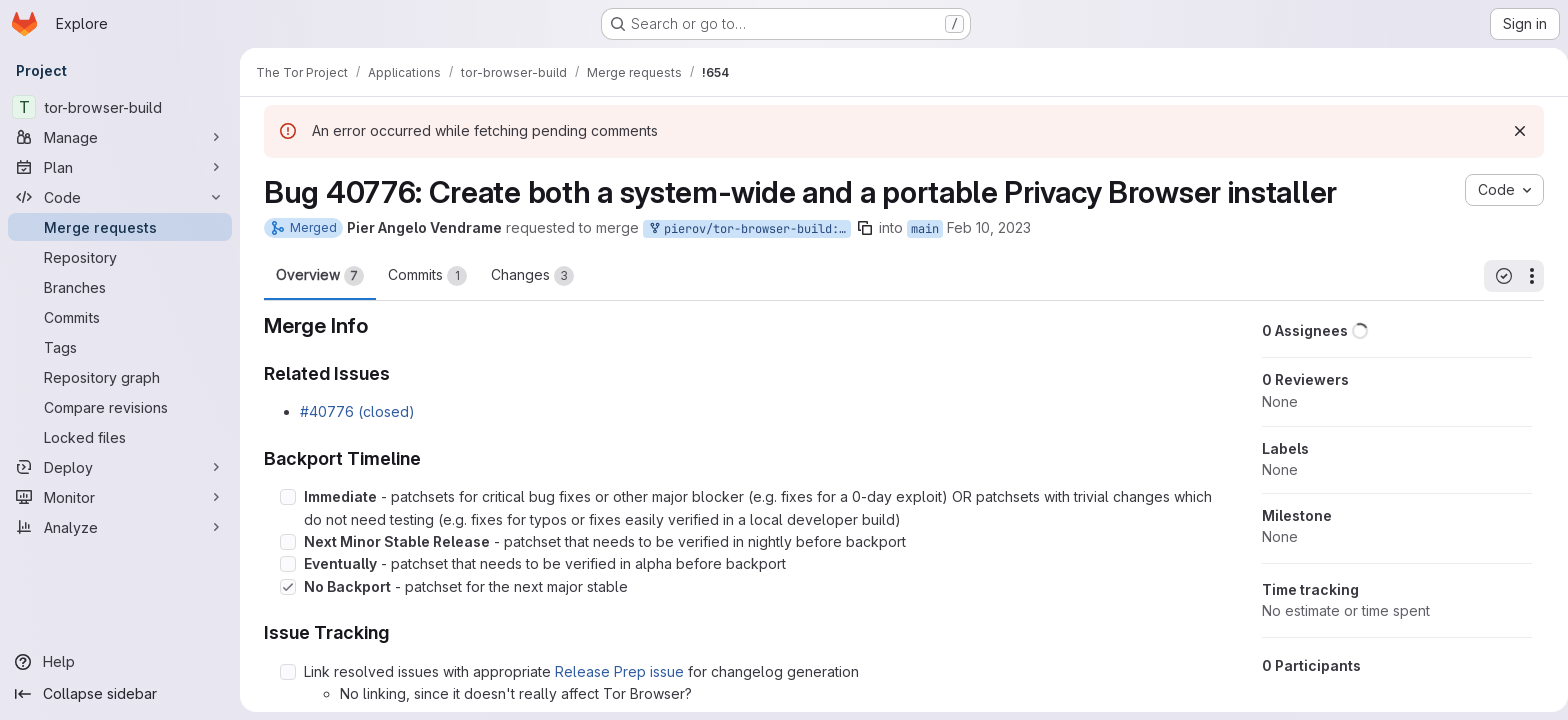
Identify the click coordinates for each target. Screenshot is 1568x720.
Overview (316, 276)
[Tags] (120, 347)
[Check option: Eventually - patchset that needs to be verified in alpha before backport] (284, 564)
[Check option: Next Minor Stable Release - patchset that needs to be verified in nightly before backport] (284, 542)
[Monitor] (120, 497)
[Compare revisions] (120, 407)
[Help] (120, 662)
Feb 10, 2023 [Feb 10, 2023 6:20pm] (985, 227)
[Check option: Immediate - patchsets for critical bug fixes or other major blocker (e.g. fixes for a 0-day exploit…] (284, 497)
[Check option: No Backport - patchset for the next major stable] (284, 587)
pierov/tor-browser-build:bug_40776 (745, 229)
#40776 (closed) (353, 411)
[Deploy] (120, 467)
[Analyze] (120, 527)
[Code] (120, 197)
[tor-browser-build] (120, 107)
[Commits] (120, 317)
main (921, 229)
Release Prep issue (615, 671)
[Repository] (120, 257)
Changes (528, 276)
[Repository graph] (120, 377)
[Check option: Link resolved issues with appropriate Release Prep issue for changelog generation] (284, 672)
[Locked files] (120, 437)
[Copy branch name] (861, 228)
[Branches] (120, 287)
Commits (423, 276)
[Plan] (120, 167)
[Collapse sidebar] (120, 694)
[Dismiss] (1516, 131)
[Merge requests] (120, 227)
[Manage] (120, 137)
